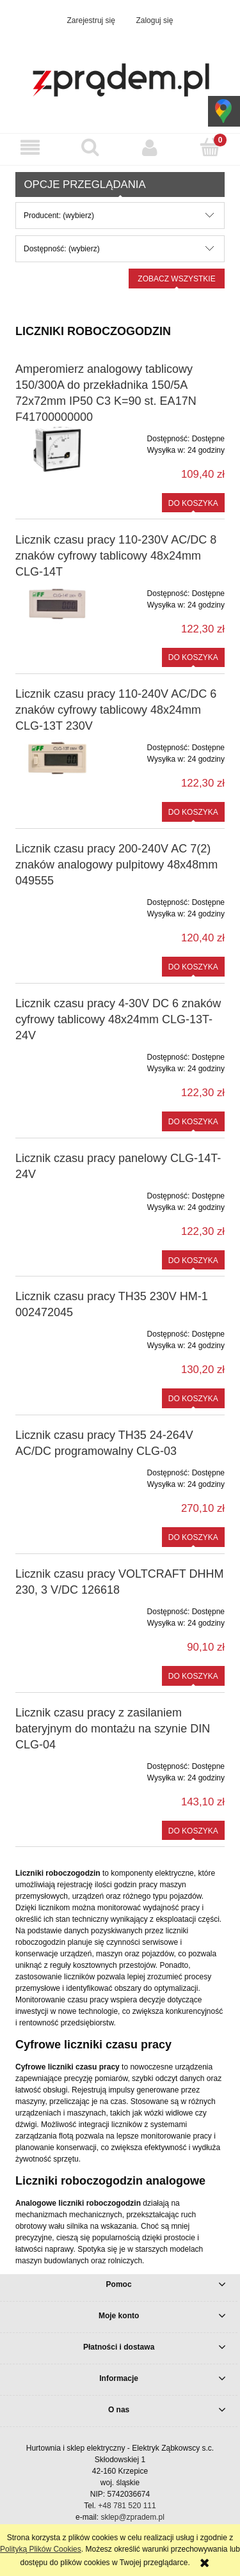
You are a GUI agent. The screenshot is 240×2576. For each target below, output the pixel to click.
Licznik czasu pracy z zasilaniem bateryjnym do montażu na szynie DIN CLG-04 (112, 1728)
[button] (30, 147)
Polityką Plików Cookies (40, 2549)
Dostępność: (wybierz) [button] (62, 248)
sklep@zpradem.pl (132, 2517)
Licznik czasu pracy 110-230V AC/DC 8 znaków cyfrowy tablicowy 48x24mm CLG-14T (115, 555)
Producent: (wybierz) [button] (59, 215)
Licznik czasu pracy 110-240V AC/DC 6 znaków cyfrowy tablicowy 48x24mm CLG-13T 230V (115, 709)
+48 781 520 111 (127, 2505)
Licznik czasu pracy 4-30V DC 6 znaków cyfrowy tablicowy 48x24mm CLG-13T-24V (118, 1019)
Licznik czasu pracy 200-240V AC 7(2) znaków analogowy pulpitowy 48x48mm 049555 (116, 864)
